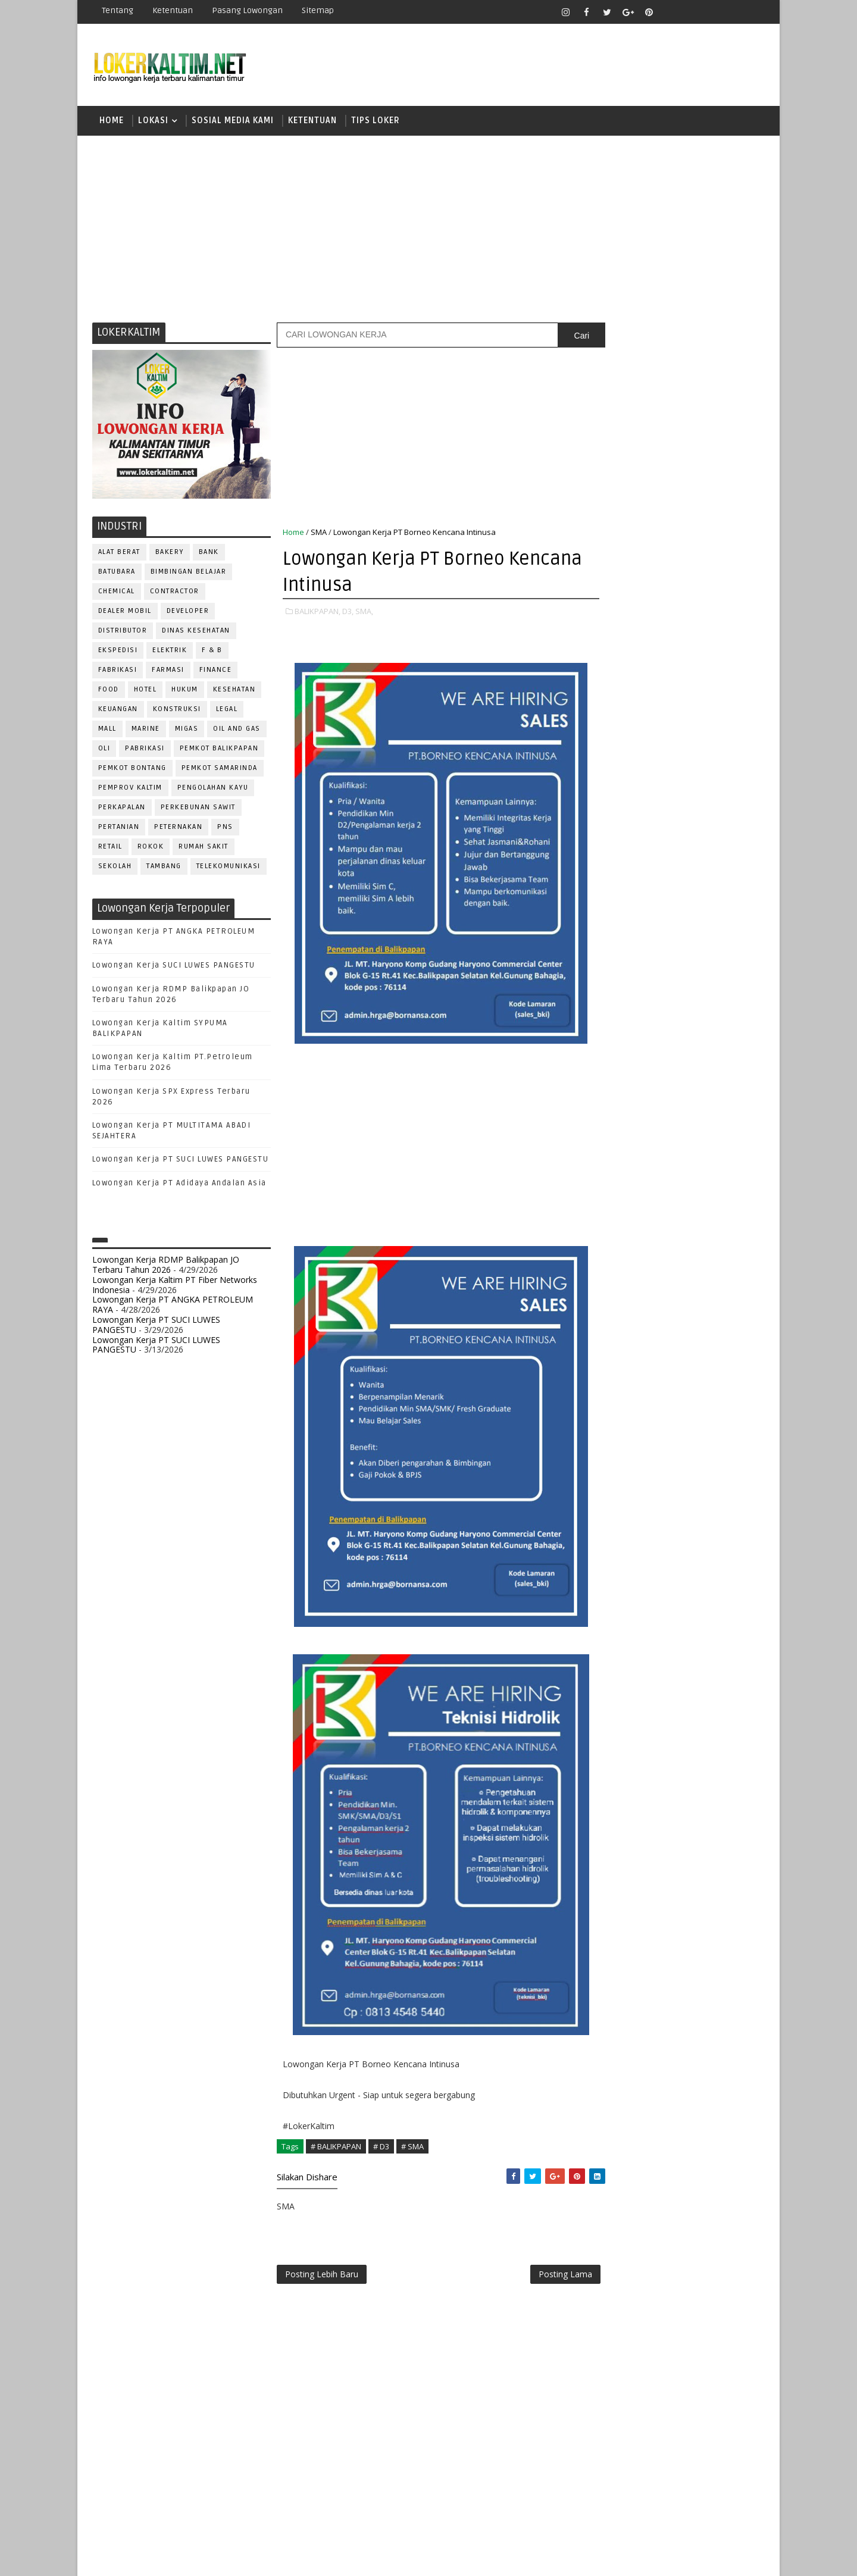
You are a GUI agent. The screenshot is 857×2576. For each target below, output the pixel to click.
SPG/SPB (720, 1261)
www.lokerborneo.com (630, 1383)
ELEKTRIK (170, 651)
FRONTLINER (615, 1064)
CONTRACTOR (174, 593)
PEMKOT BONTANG (132, 769)
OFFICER (714, 1104)
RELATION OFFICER (702, 1202)
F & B (212, 651)
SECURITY (610, 1261)
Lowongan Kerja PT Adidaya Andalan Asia (179, 1185)
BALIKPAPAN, (317, 613)
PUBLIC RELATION (625, 1182)
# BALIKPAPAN (336, 2148)
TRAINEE (676, 1300)
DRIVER (710, 1025)
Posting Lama (540, 2277)
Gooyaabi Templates (303, 2558)
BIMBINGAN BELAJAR (189, 573)
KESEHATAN (234, 691)
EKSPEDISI (118, 651)
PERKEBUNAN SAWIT (198, 809)
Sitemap (318, 10)
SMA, (364, 613)
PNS (226, 828)
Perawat (609, 1202)
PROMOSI (677, 1163)
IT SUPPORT (614, 1084)
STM (607, 902)
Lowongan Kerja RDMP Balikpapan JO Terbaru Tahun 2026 (165, 1266)
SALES (603, 1241)
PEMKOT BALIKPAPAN (219, 750)
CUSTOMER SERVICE (629, 1005)
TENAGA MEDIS (619, 1300)
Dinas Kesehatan (196, 632)
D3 (603, 736)
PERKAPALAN (122, 809)
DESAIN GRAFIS (710, 1005)
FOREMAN (726, 1045)
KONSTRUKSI (177, 710)
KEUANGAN (118, 710)
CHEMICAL (116, 593)
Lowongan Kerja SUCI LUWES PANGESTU (173, 967)
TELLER (696, 1280)
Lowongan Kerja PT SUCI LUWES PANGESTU (180, 1161)
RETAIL (110, 848)
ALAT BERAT (119, 553)
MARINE (146, 730)
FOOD (108, 691)
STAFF (603, 1280)
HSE (726, 1064)
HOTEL (145, 691)
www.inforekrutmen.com (633, 1394)
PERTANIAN (119, 828)
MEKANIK (667, 1104)
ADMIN (604, 966)
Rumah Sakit (204, 848)
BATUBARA (117, 573)
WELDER (648, 1320)
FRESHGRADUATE (635, 778)
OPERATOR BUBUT (679, 1123)
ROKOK (150, 848)
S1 (603, 819)
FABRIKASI (117, 671)
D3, (348, 613)
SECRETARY (695, 1241)
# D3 (381, 2148)
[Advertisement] (428, 229)
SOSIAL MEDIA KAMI (233, 122)
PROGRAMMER (618, 1163)
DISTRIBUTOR (123, 632)
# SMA (412, 2148)
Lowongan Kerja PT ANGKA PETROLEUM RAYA (172, 1306)
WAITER (605, 1320)
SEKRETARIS (665, 1261)
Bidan (697, 986)
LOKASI (153, 122)
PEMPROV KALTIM (130, 789)
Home (111, 122)
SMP (608, 882)
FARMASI (168, 671)
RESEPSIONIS (695, 1221)
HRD (696, 1064)
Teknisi (722, 1300)
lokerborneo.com (498, 2558)
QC (646, 1202)
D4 (604, 757)
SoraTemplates (166, 2558)
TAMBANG (164, 867)
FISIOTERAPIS (667, 1045)
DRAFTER (666, 1025)
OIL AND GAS (237, 730)
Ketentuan (172, 10)
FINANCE (215, 671)
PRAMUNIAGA (729, 1143)
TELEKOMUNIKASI (228, 867)
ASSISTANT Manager (631, 986)
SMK (607, 861)
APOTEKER (708, 966)
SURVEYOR (649, 1280)
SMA (319, 533)
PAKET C (616, 799)
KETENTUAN (312, 122)
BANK (209, 553)
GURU (663, 1064)
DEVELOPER (188, 612)
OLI (104, 750)
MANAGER (706, 1084)
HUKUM (185, 691)
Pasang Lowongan (247, 10)
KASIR (662, 1084)
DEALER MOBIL (125, 612)
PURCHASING (697, 1182)
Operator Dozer (625, 1143)
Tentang (117, 10)
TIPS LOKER (375, 122)
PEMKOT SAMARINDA (220, 769)
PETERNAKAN (179, 828)
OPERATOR (611, 1123)
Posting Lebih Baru (321, 2277)
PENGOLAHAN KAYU (213, 789)
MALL (107, 730)
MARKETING (613, 1104)
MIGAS (187, 730)
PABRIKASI (145, 750)
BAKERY (169, 553)
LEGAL (227, 710)
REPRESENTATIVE (623, 1221)
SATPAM (644, 1241)
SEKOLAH (115, 867)
